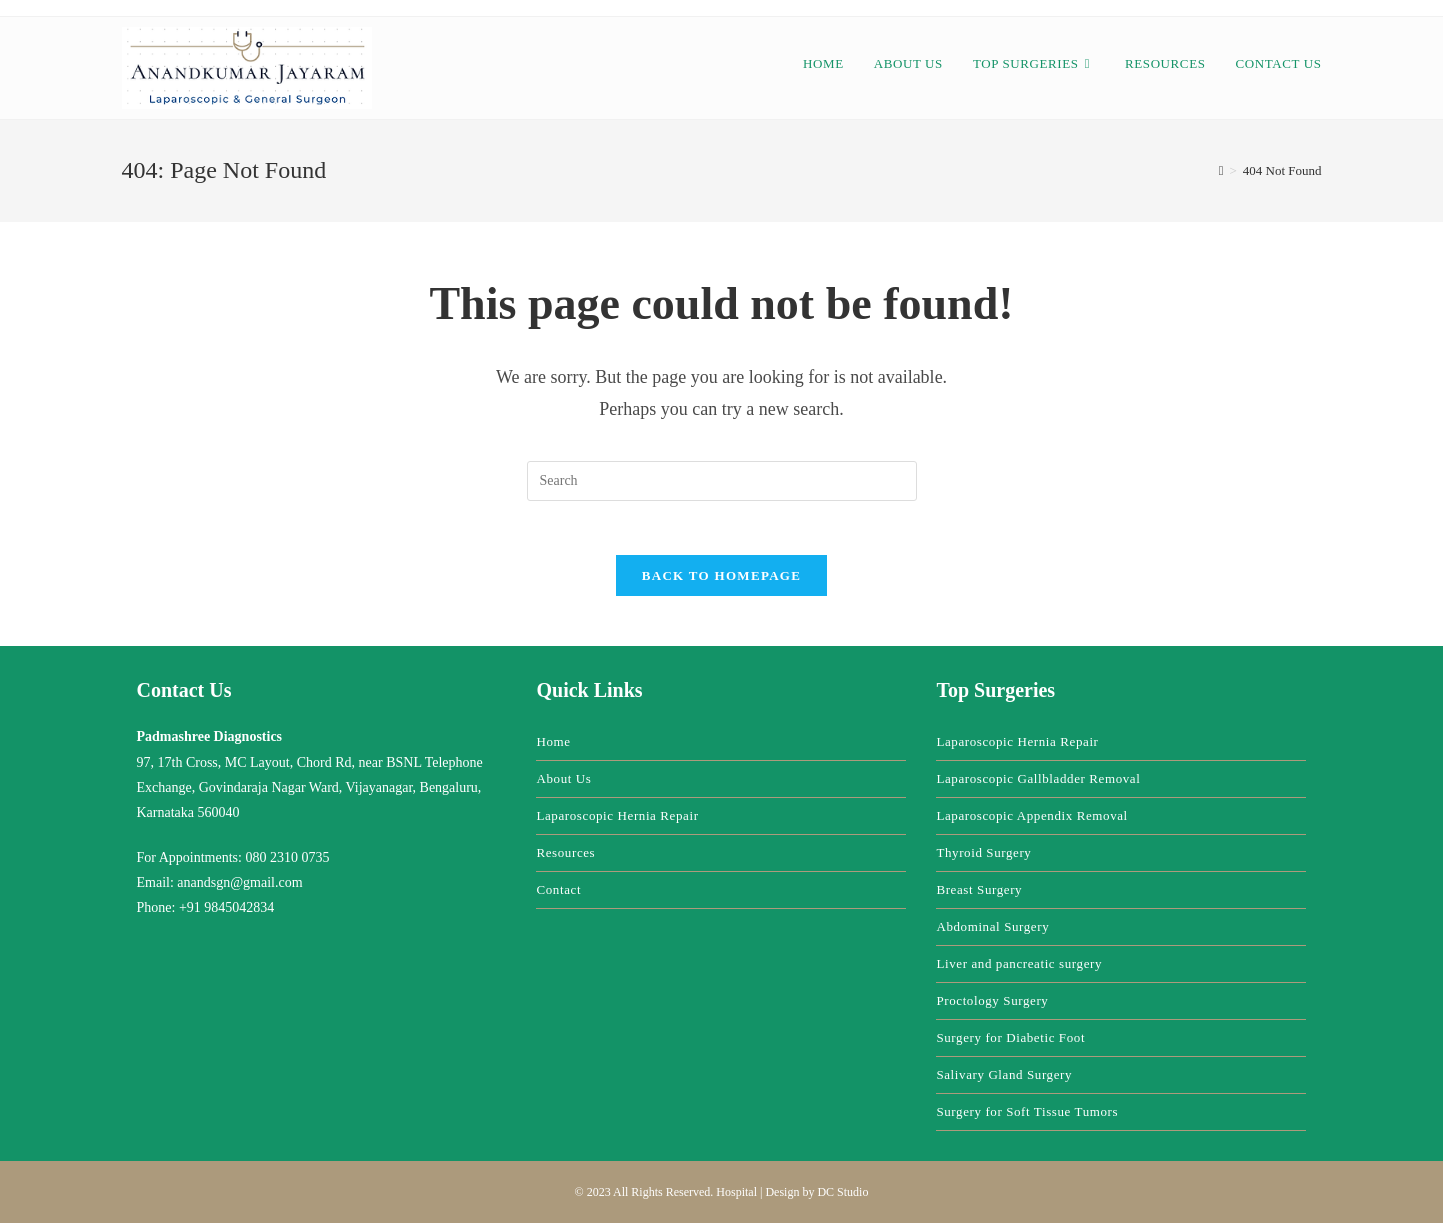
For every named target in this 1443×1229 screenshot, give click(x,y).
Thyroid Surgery (983, 858)
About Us (563, 784)
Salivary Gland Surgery (1004, 1080)
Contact (558, 895)
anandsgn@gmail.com (239, 888)
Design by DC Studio (816, 1198)
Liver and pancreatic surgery (1019, 969)
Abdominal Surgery (992, 932)
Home (553, 747)
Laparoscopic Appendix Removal (1031, 821)
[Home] (1221, 170)
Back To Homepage (721, 581)
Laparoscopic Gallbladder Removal (1038, 784)
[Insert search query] (722, 481)
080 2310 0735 (287, 863)
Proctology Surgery (992, 1006)
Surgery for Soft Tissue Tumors (1027, 1117)
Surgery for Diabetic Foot (1010, 1043)
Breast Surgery (979, 895)
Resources (565, 858)
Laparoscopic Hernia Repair (617, 821)
